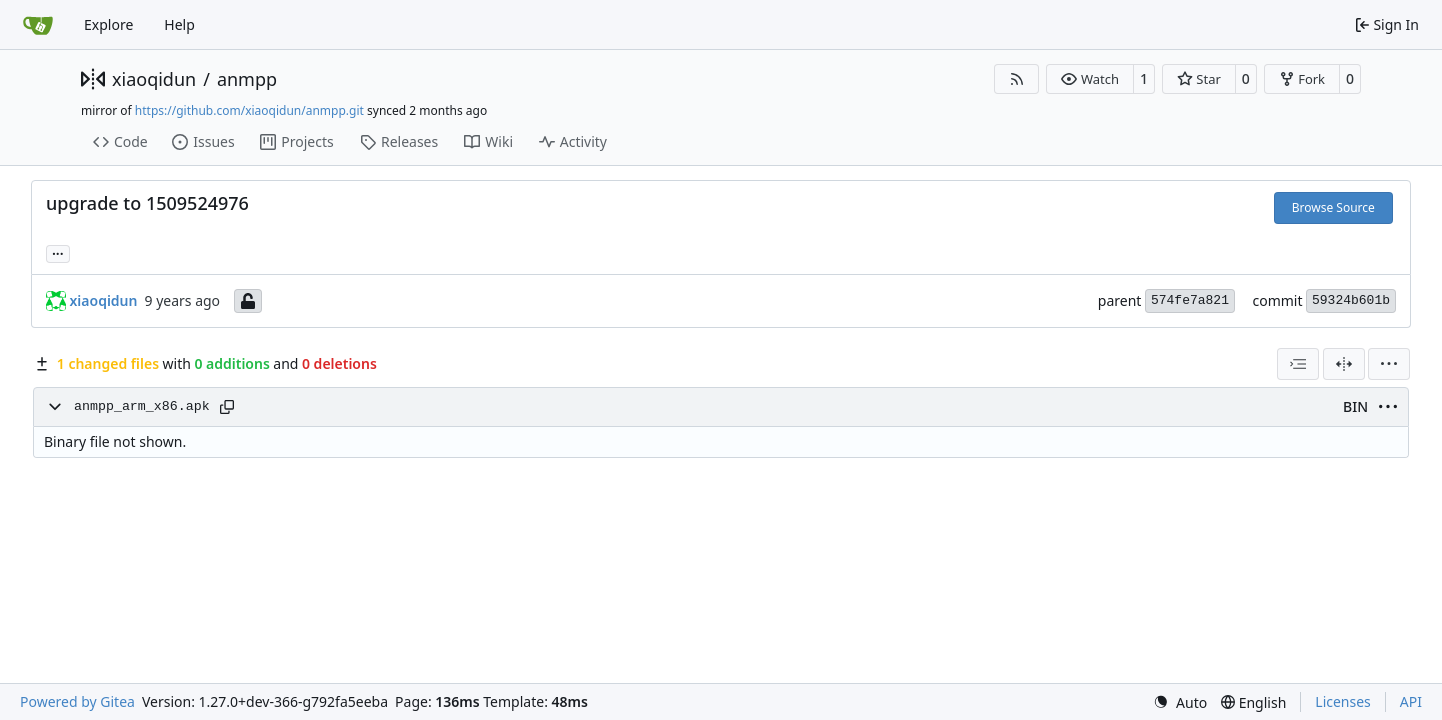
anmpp (247, 79)
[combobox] (1298, 364)
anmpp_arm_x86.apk (142, 406)
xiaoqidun (154, 79)
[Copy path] (227, 407)
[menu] (1389, 364)
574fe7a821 (1190, 300)
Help (179, 24)
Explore (108, 24)
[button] (1089, 79)
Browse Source (1333, 207)
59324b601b (1351, 300)
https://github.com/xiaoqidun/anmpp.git (249, 110)
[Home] (38, 25)
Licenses (1343, 701)
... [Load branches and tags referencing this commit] (58, 252)
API (1411, 701)
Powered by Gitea (77, 701)
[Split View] (1344, 364)
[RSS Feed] (1017, 79)
